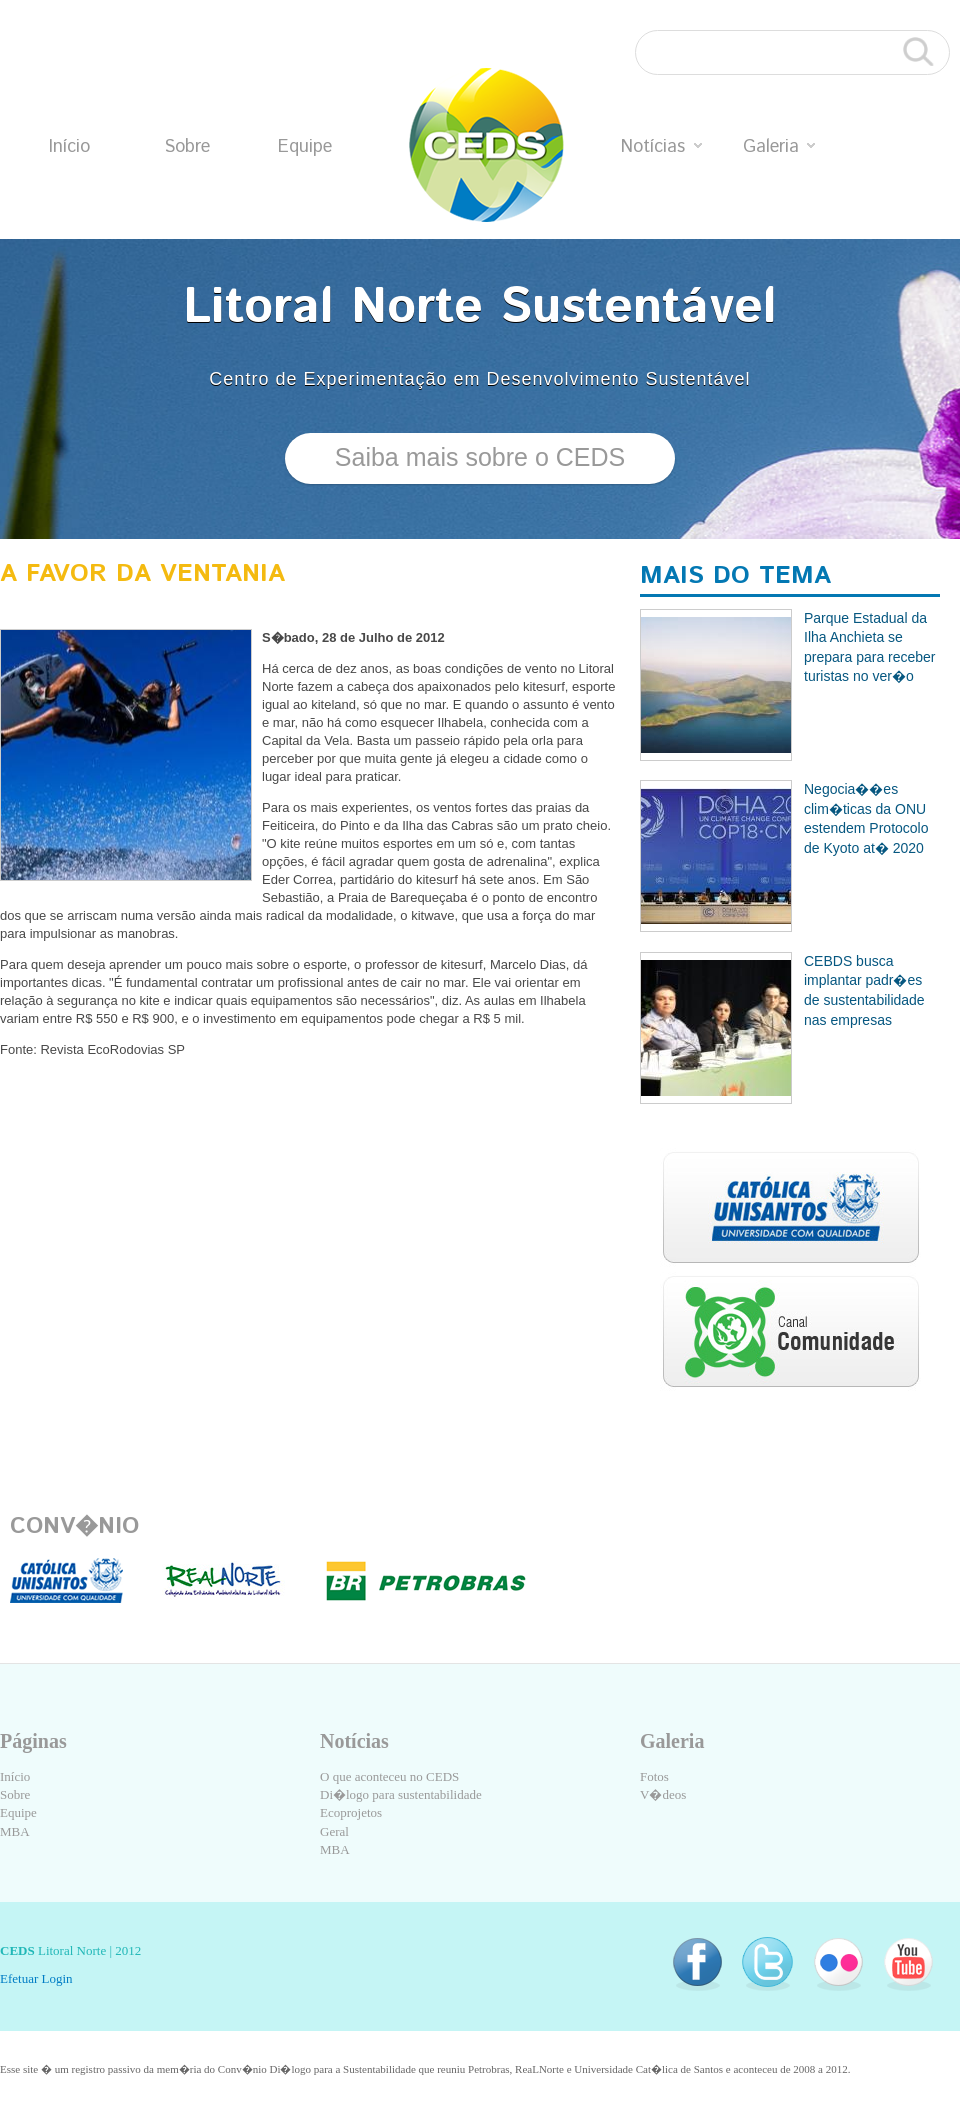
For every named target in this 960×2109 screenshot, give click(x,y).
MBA (15, 1831)
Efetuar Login (36, 1978)
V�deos (663, 1794)
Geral (334, 1831)
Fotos (654, 1776)
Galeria (779, 147)
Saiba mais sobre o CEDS (480, 457)
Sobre (187, 147)
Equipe (305, 147)
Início (69, 147)
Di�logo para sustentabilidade (401, 1794)
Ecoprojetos (351, 1812)
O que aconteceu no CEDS (389, 1776)
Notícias (661, 147)
